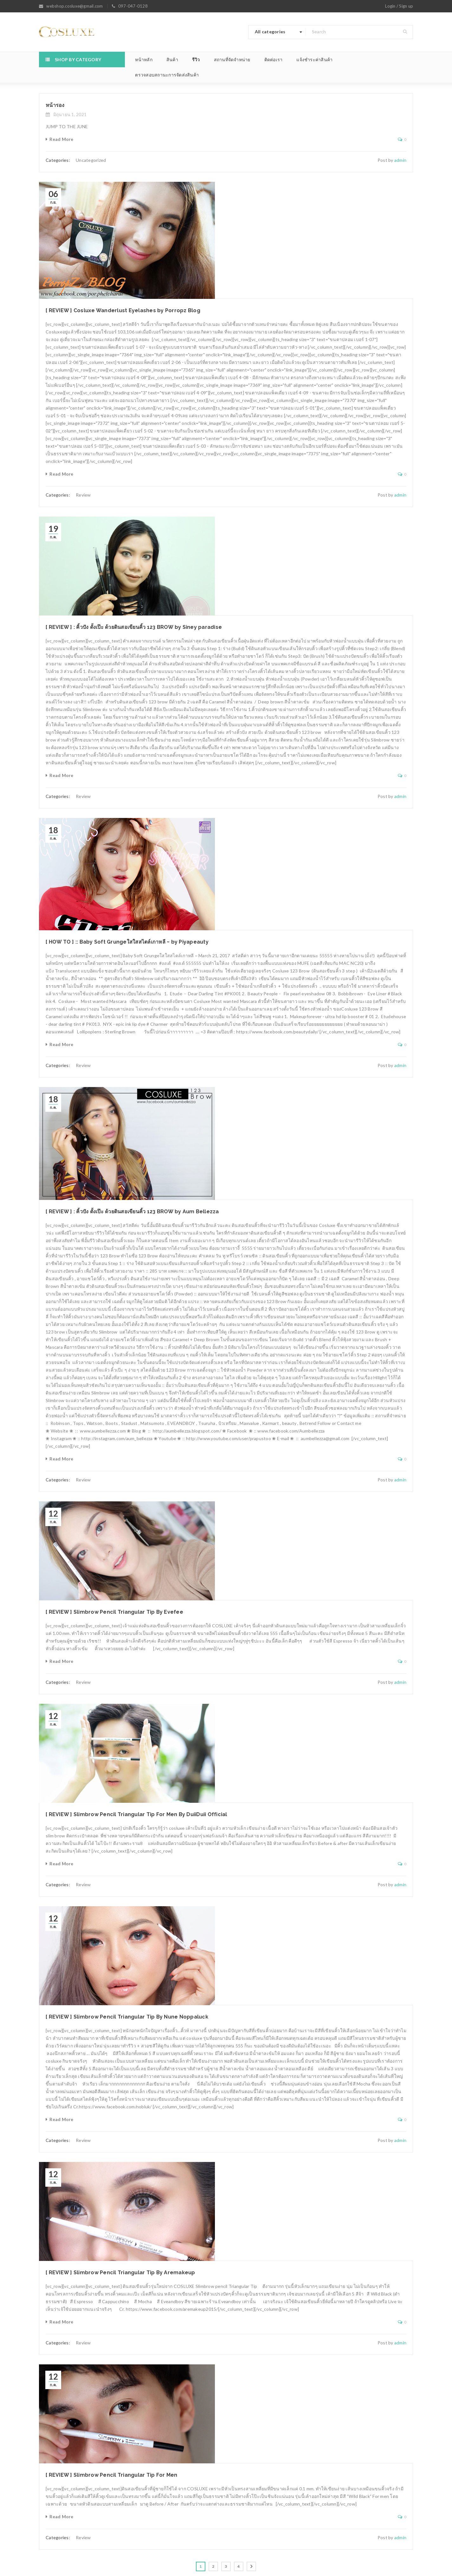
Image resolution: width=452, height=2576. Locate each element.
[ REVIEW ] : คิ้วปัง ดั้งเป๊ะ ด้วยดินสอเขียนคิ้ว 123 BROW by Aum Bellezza (132, 1212)
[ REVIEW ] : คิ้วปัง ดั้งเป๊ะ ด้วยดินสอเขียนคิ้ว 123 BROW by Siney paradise (134, 627)
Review (83, 494)
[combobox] (277, 32)
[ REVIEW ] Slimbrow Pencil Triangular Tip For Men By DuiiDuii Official (136, 1814)
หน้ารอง (55, 105)
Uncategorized (91, 160)
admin (400, 160)
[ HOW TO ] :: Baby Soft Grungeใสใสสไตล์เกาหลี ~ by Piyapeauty (127, 942)
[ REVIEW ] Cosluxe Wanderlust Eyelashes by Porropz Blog (123, 310)
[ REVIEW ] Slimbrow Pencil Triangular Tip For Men (111, 2475)
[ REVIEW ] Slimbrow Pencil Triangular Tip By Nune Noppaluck (127, 2017)
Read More (61, 139)
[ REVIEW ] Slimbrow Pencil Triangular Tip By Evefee (114, 1612)
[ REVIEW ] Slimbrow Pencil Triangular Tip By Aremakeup (120, 2273)
